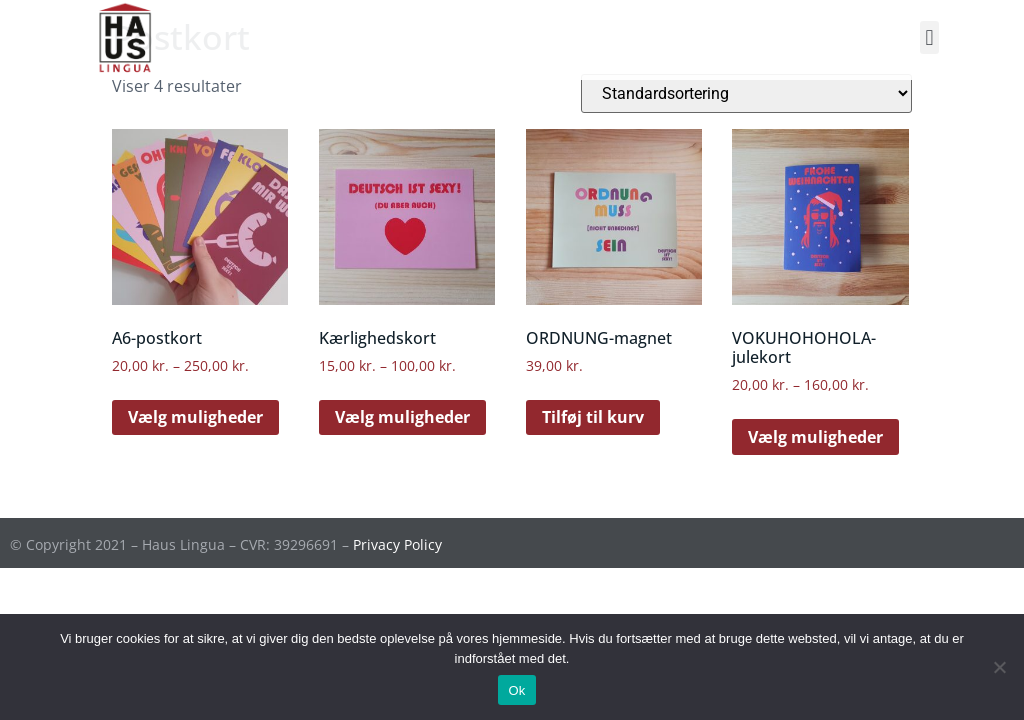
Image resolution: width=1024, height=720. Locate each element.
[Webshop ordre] (746, 93)
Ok (516, 690)
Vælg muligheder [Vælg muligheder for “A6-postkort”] (195, 417)
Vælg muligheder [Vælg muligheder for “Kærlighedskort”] (402, 417)
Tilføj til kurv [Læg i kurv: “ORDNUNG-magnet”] (593, 417)
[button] (929, 37)
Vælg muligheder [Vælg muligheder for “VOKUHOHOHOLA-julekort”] (815, 437)
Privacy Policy (397, 544)
